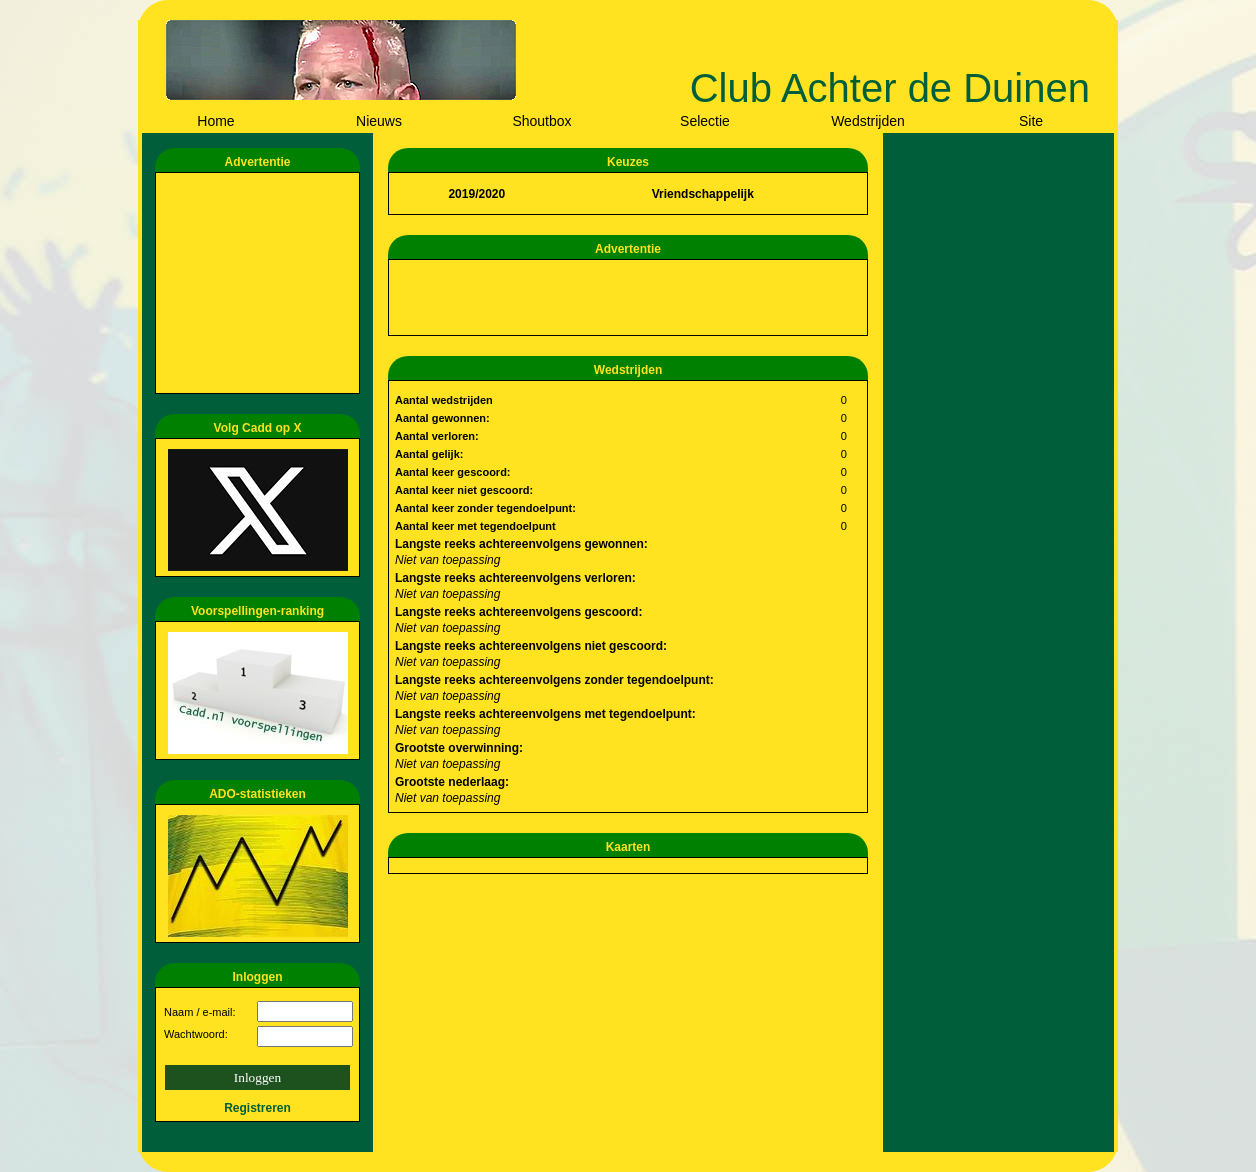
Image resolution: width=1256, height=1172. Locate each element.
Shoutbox (541, 121)
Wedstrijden (868, 121)
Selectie (705, 121)
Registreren (257, 1108)
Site (1031, 121)
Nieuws (379, 121)
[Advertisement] (261, 283)
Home (215, 121)
